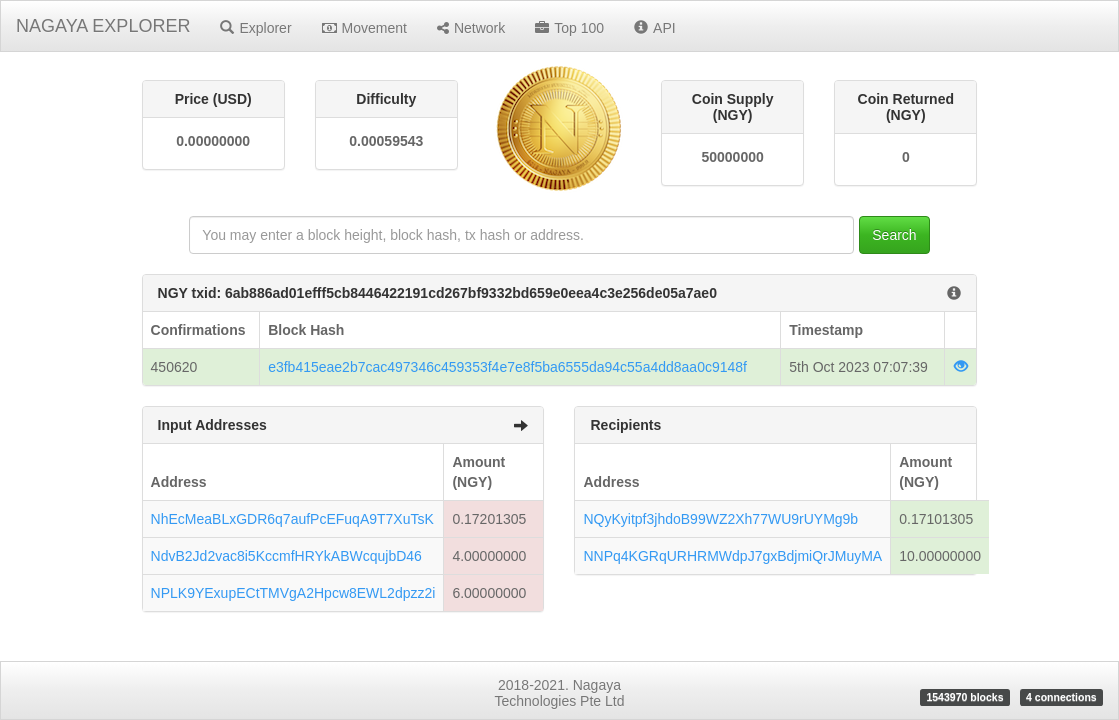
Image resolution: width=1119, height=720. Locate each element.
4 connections (1061, 697)
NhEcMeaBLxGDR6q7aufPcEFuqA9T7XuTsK (292, 519)
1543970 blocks (964, 697)
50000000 (732, 157)
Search (894, 235)
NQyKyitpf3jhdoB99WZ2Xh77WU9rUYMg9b (720, 519)
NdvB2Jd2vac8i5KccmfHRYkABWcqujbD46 (286, 556)
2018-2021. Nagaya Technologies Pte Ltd (560, 693)
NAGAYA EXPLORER (103, 26)
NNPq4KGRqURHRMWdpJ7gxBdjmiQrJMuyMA (732, 556)
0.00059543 (386, 141)
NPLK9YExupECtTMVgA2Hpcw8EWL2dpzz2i (293, 593)
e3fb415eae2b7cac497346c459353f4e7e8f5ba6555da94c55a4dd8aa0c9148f (507, 367)
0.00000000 (213, 141)
